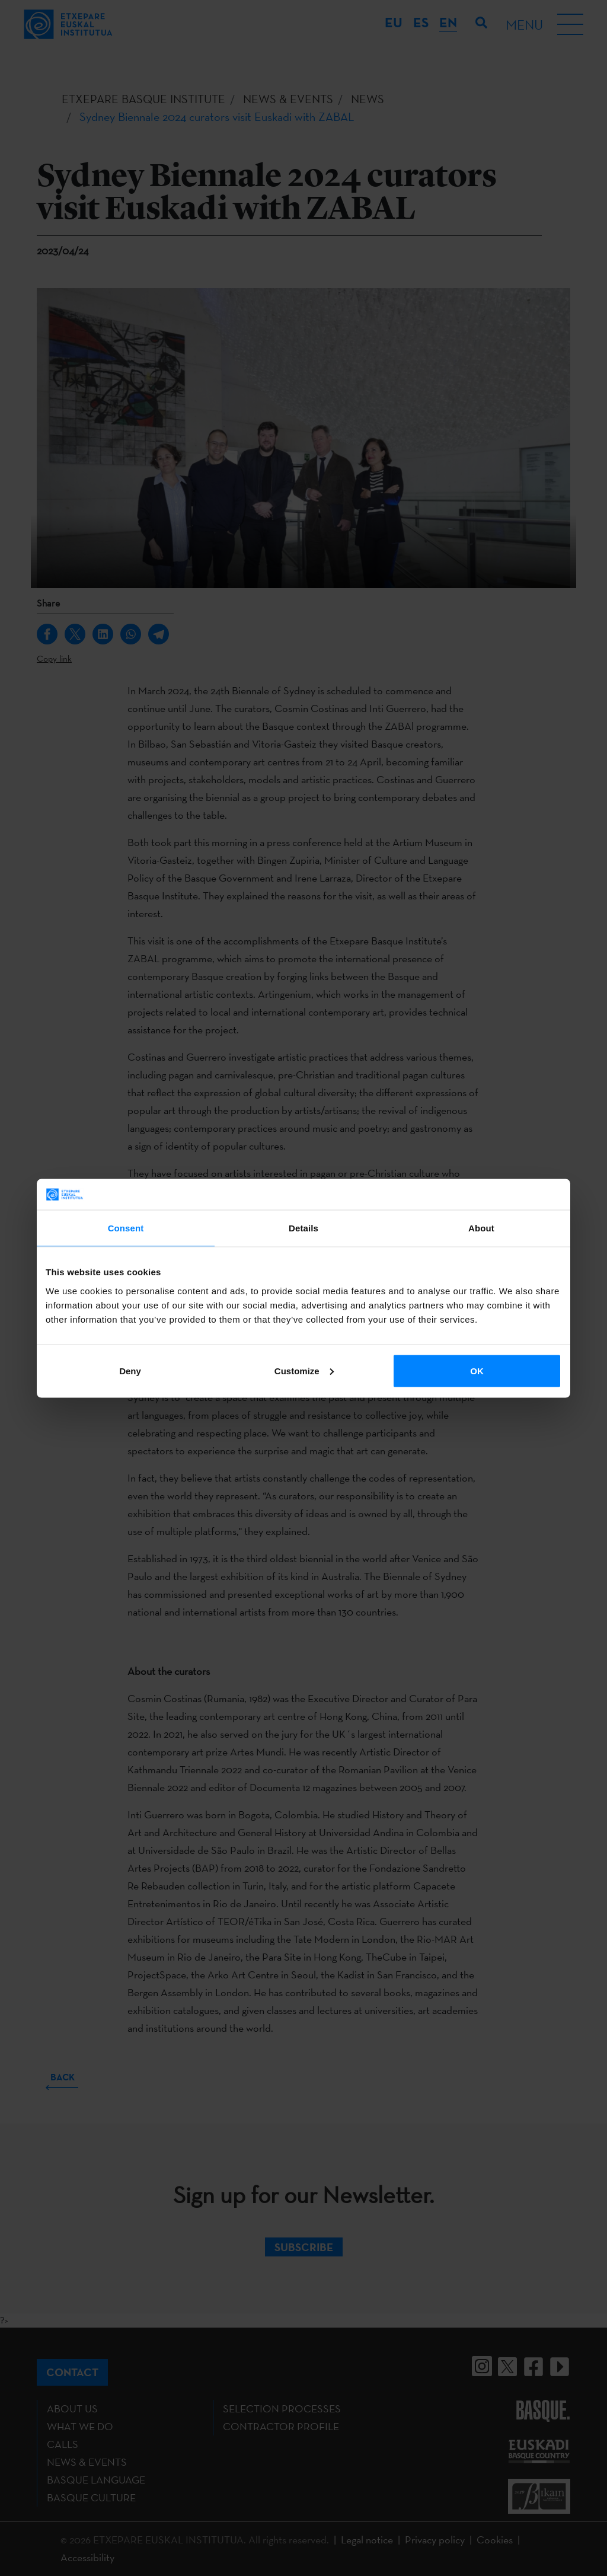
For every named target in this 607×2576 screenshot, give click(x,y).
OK (477, 1370)
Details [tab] (303, 1228)
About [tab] (481, 1228)
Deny (130, 1370)
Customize (304, 1370)
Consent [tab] (126, 1228)
